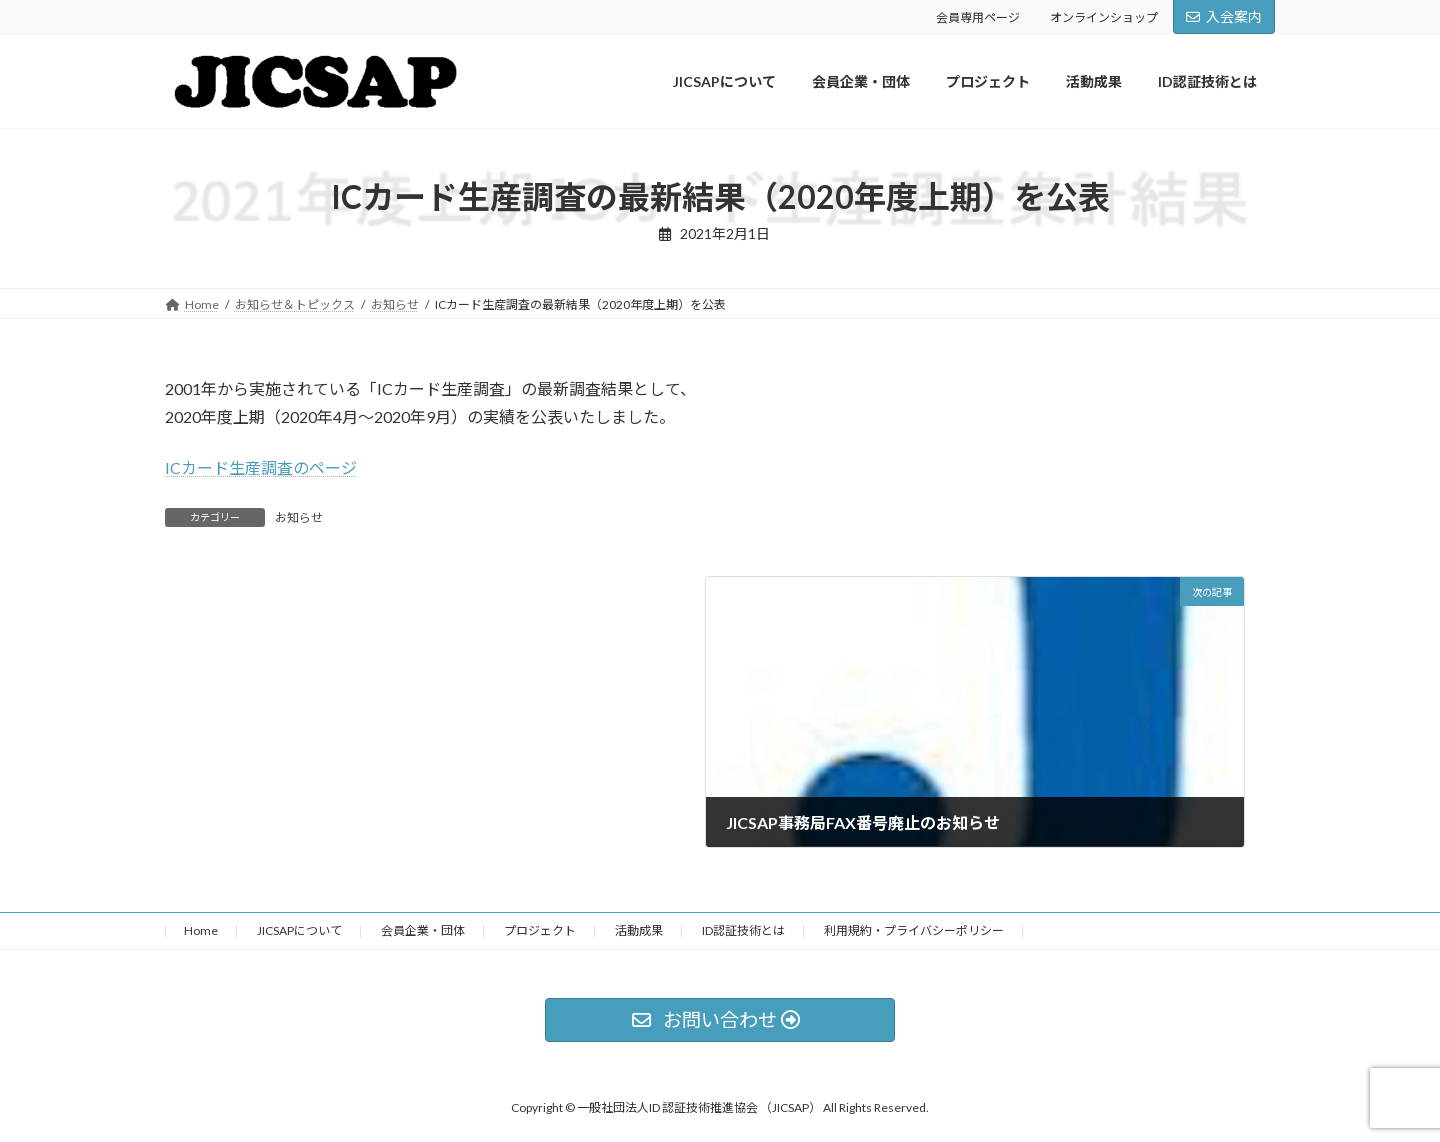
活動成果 (639, 930)
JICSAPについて (299, 930)
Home (201, 930)
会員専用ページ (978, 17)
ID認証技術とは (743, 930)
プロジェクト (540, 930)
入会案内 (1224, 16)
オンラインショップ (1104, 17)
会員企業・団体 (423, 930)
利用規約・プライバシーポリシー (914, 930)
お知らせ (299, 517)
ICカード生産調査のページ (261, 467)
